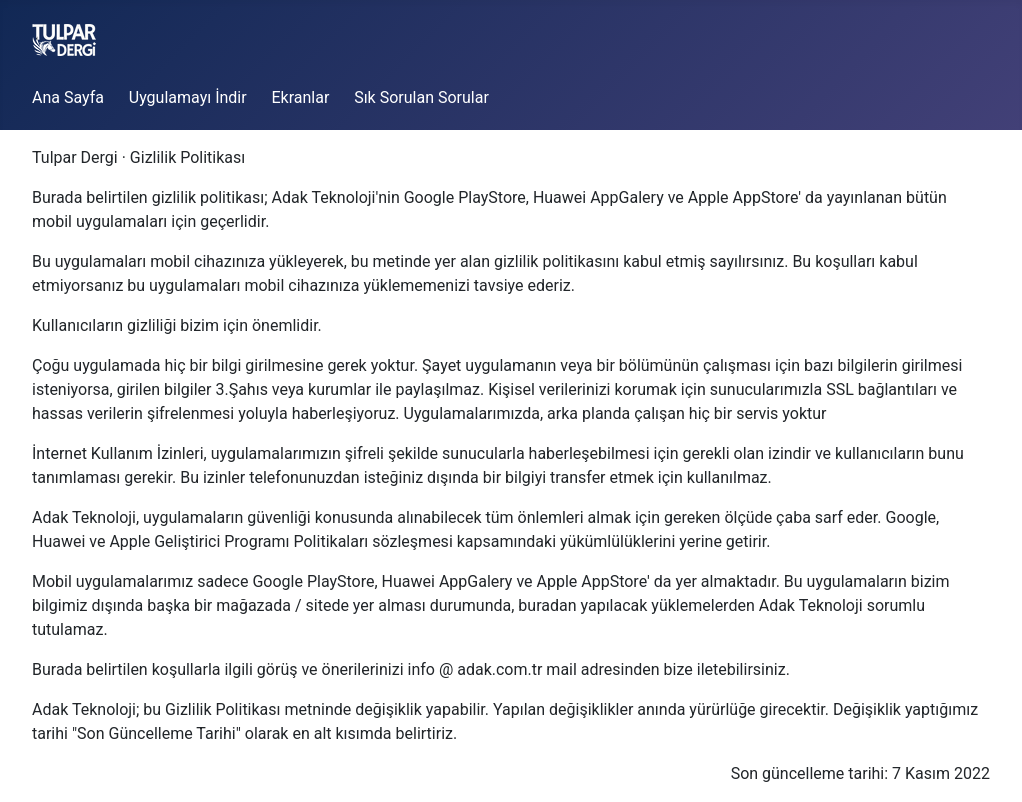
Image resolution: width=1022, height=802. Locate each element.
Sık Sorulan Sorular (421, 97)
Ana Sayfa (68, 97)
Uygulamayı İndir (188, 97)
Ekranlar (300, 97)
